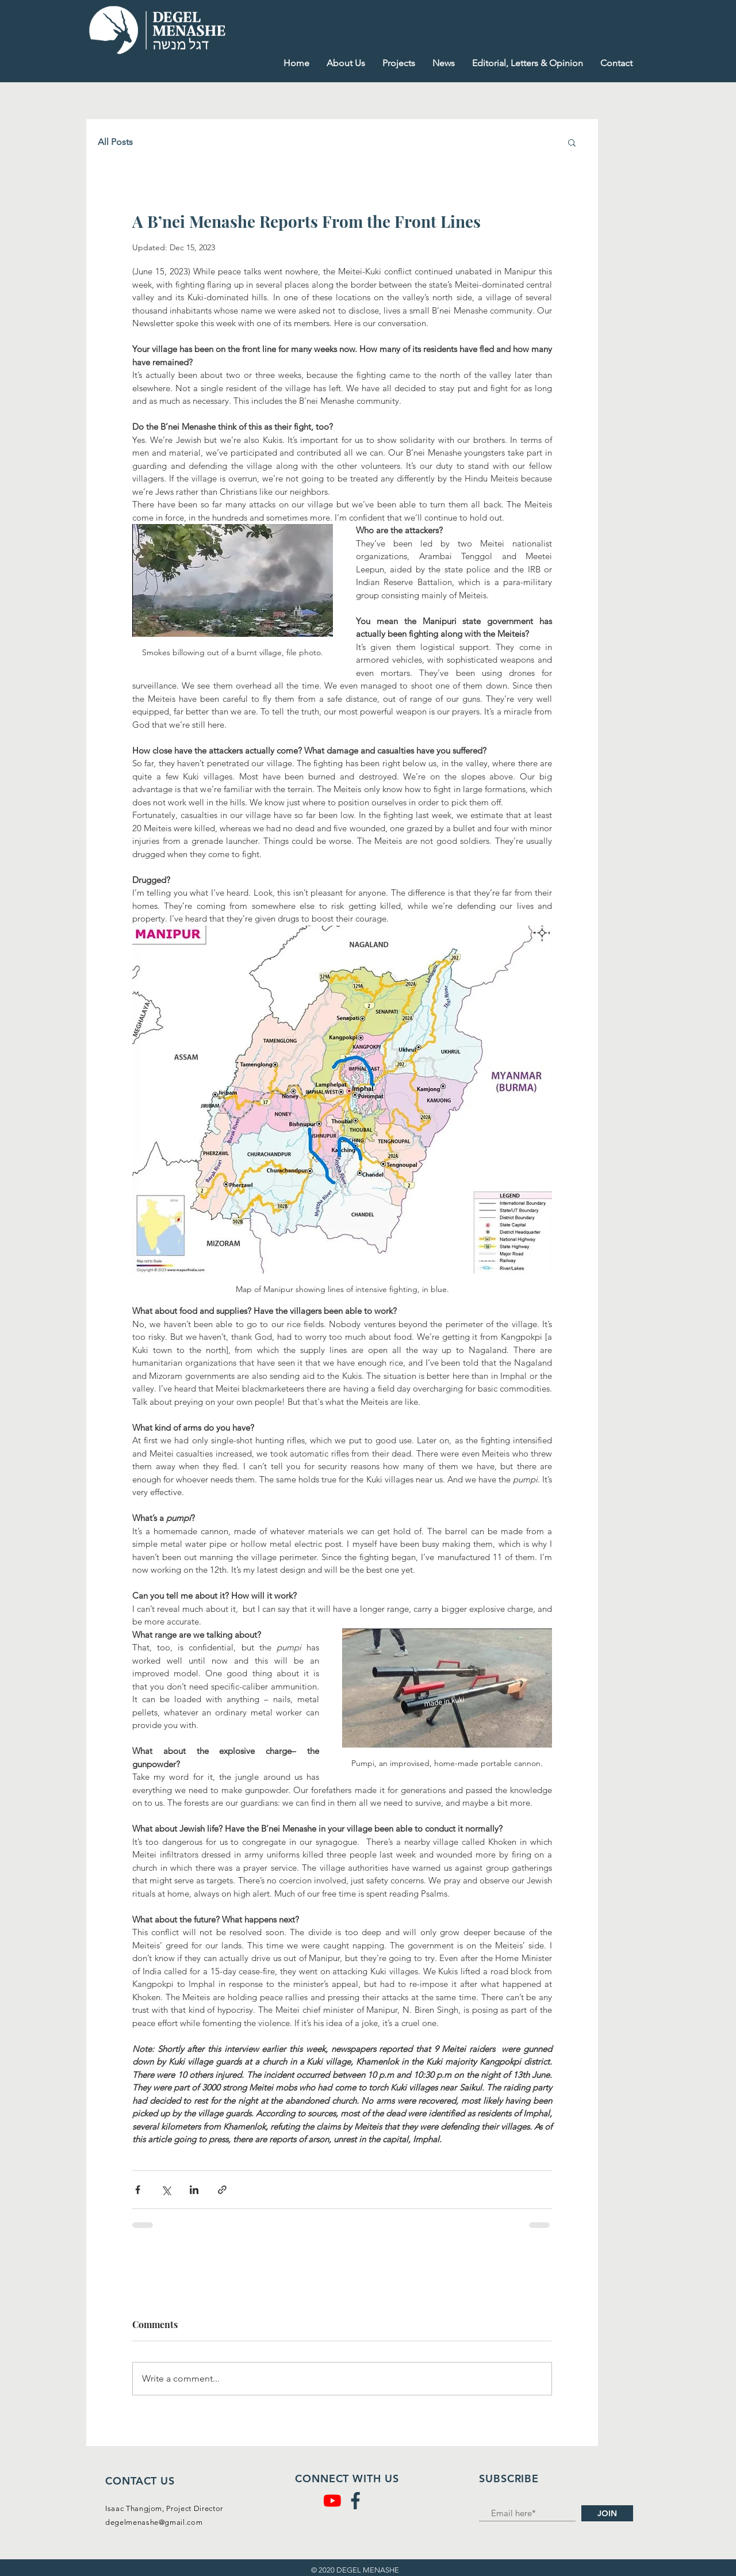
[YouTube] (332, 2500)
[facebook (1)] (355, 2500)
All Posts (115, 141)
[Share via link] (222, 2189)
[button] (571, 142)
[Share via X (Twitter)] (165, 2189)
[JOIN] (607, 2513)
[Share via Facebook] (137, 2189)
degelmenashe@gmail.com (153, 2522)
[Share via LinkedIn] (194, 2189)
